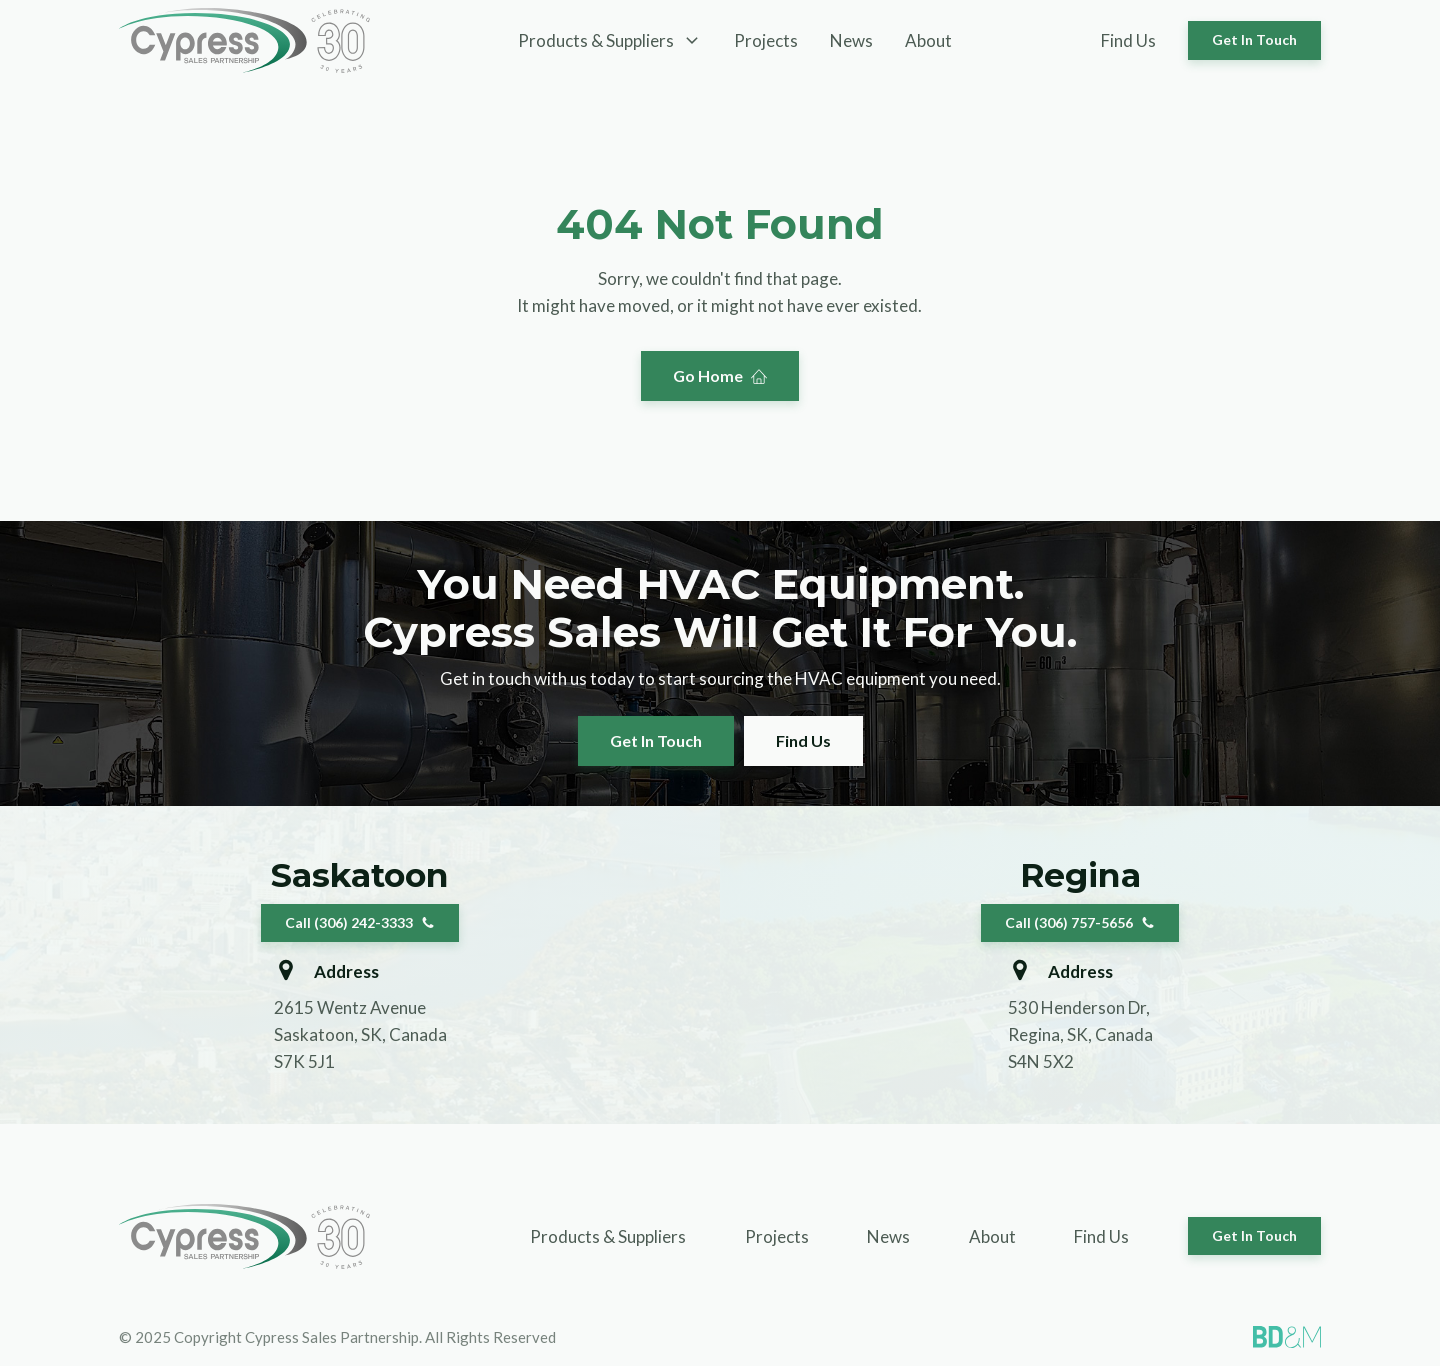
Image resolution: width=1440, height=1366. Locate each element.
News (851, 40)
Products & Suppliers (608, 1236)
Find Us (1128, 40)
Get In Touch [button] (1254, 39)
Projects (766, 40)
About (928, 40)
